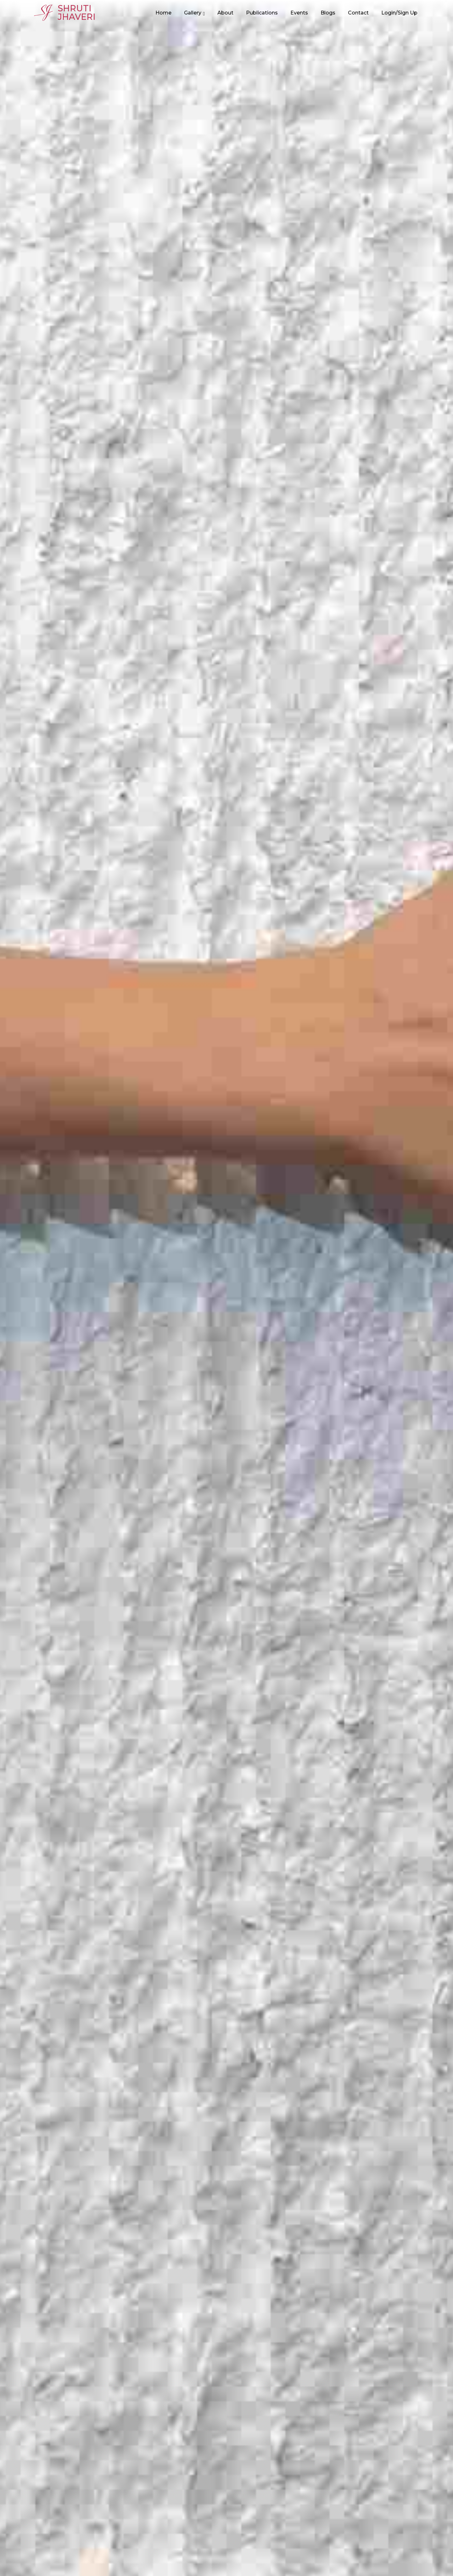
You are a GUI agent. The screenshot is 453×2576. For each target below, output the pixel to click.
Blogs (328, 13)
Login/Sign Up (399, 13)
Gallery (192, 13)
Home (163, 13)
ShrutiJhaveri (64, 12)
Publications (262, 13)
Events (299, 13)
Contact (358, 13)
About (225, 13)
